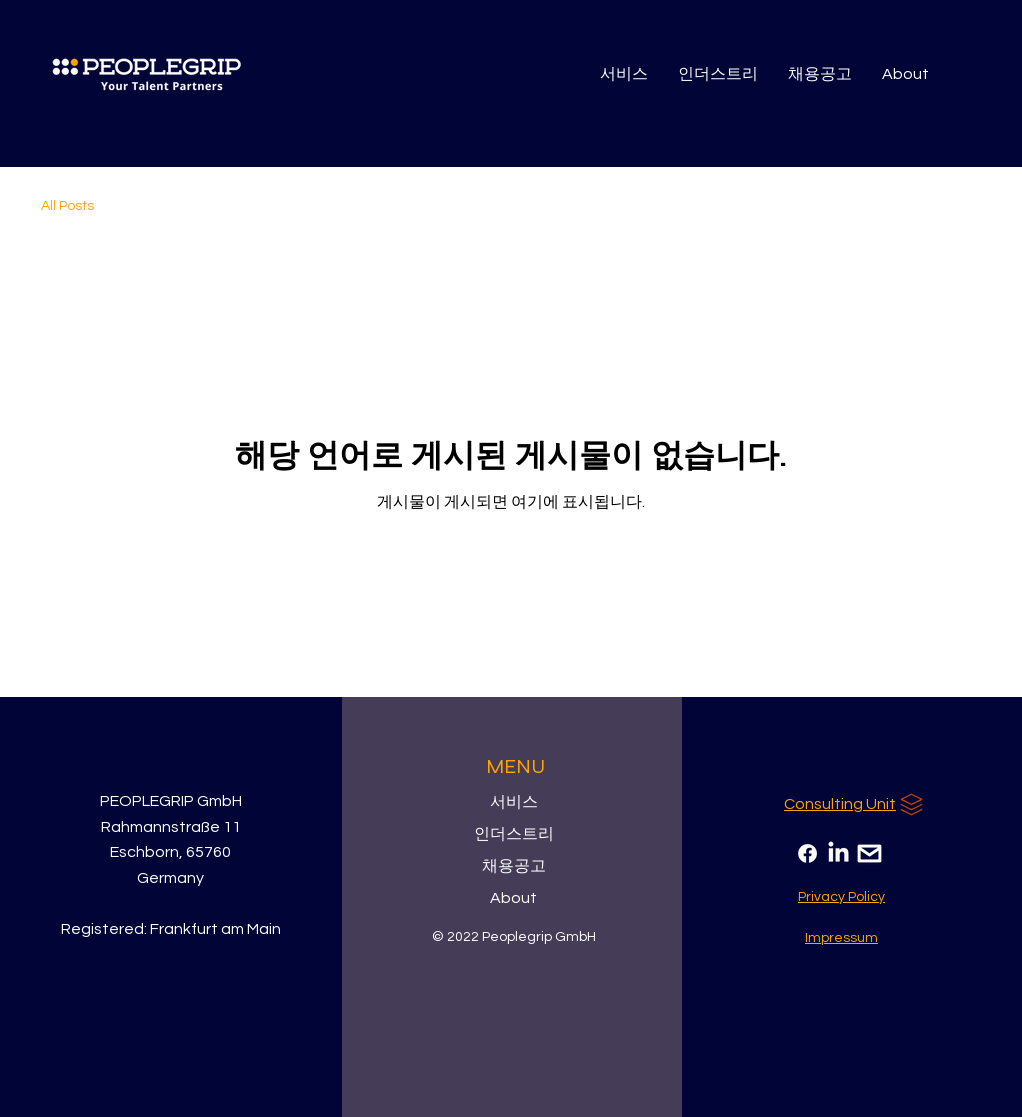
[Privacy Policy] (841, 897)
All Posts (67, 206)
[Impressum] (841, 938)
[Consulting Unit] (855, 804)
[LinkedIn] (838, 853)
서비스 (514, 802)
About (513, 898)
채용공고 (514, 866)
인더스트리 (514, 834)
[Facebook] (807, 853)
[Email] (869, 853)
